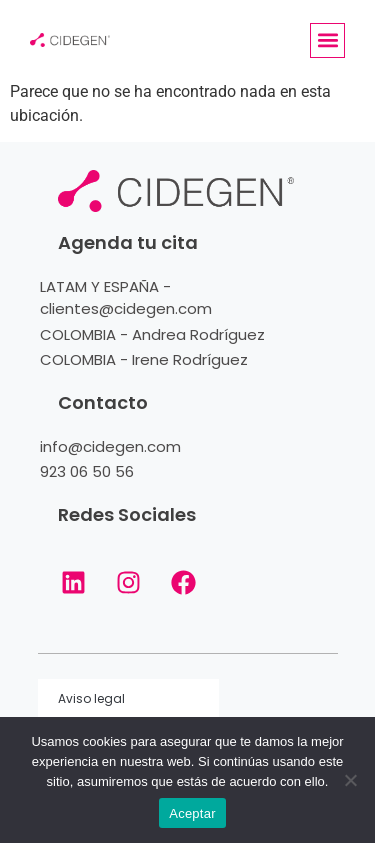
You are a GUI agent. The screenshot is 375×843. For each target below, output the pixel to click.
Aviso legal (91, 698)
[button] (327, 40)
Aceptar (192, 813)
